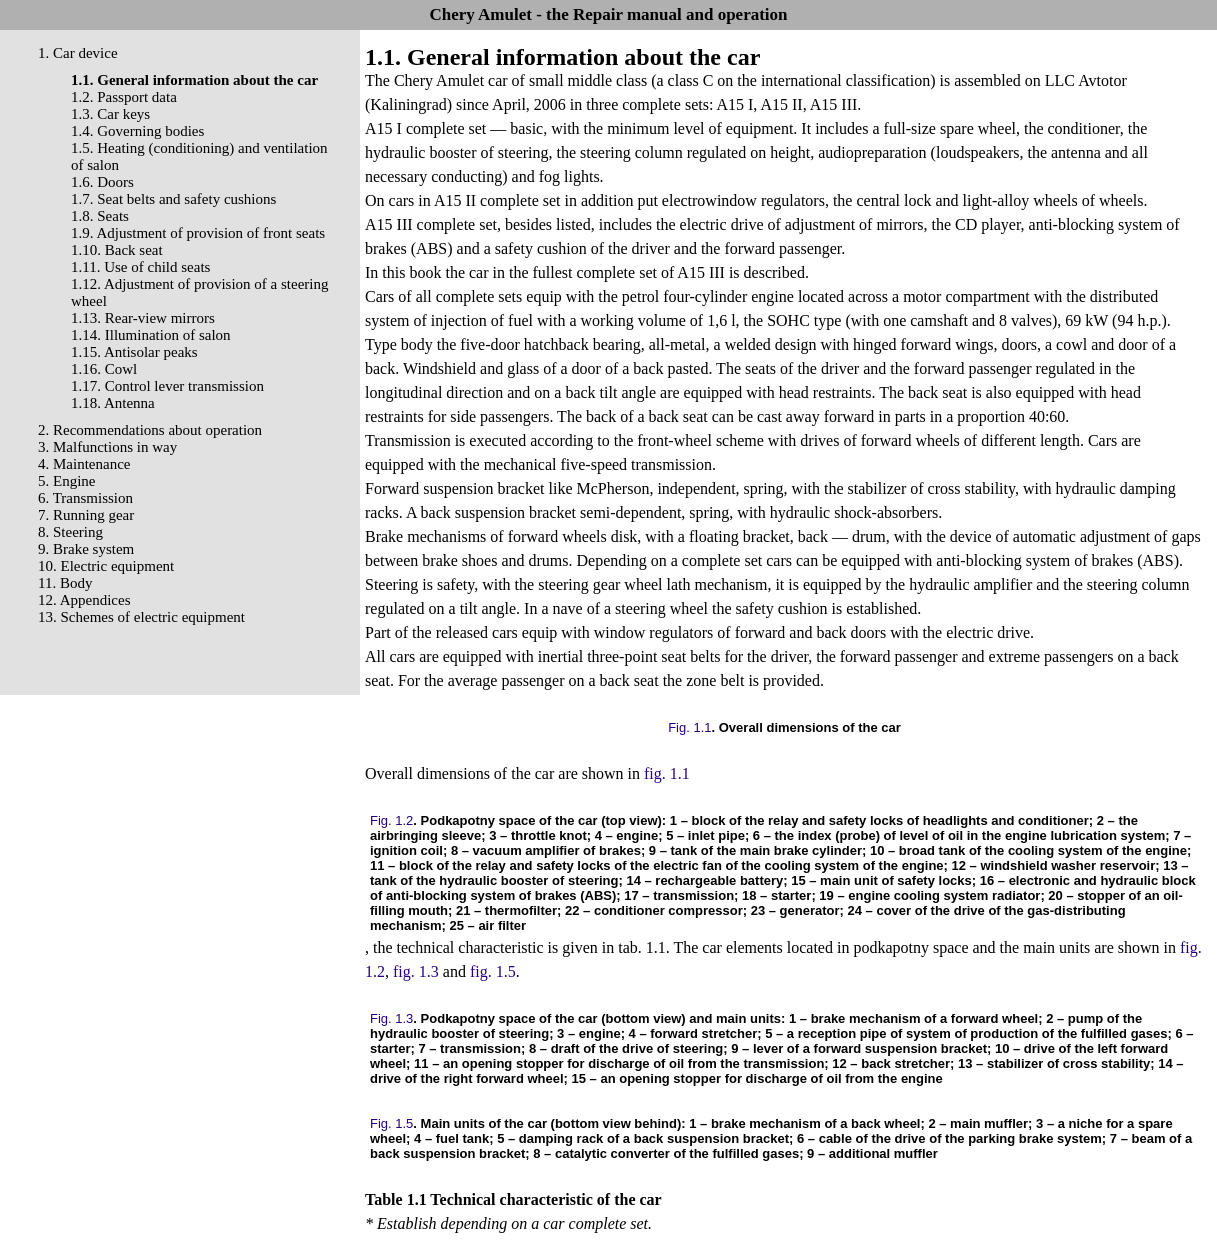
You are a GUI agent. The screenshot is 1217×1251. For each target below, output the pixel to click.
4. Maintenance (84, 464)
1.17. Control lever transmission (167, 386)
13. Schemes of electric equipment (141, 617)
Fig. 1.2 (391, 820)
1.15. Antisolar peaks (134, 352)
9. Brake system (86, 549)
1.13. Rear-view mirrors (143, 318)
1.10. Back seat (117, 250)
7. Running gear (86, 515)
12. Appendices (84, 600)
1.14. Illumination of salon (151, 335)
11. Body (65, 583)
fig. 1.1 (667, 773)
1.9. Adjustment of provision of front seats (198, 233)
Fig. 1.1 (689, 727)
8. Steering (70, 532)
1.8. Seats (100, 216)
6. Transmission (85, 498)
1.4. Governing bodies (137, 131)
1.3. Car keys (110, 114)
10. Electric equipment (106, 566)
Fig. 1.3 (391, 1018)
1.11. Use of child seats (140, 267)
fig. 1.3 (416, 971)
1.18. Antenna (113, 403)
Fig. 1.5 (391, 1123)
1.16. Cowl (104, 369)
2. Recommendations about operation (150, 430)
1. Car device (78, 53)
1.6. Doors (102, 182)
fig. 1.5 (493, 971)
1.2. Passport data (124, 97)
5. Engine (67, 481)
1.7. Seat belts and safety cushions (173, 199)
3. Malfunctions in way (107, 447)
